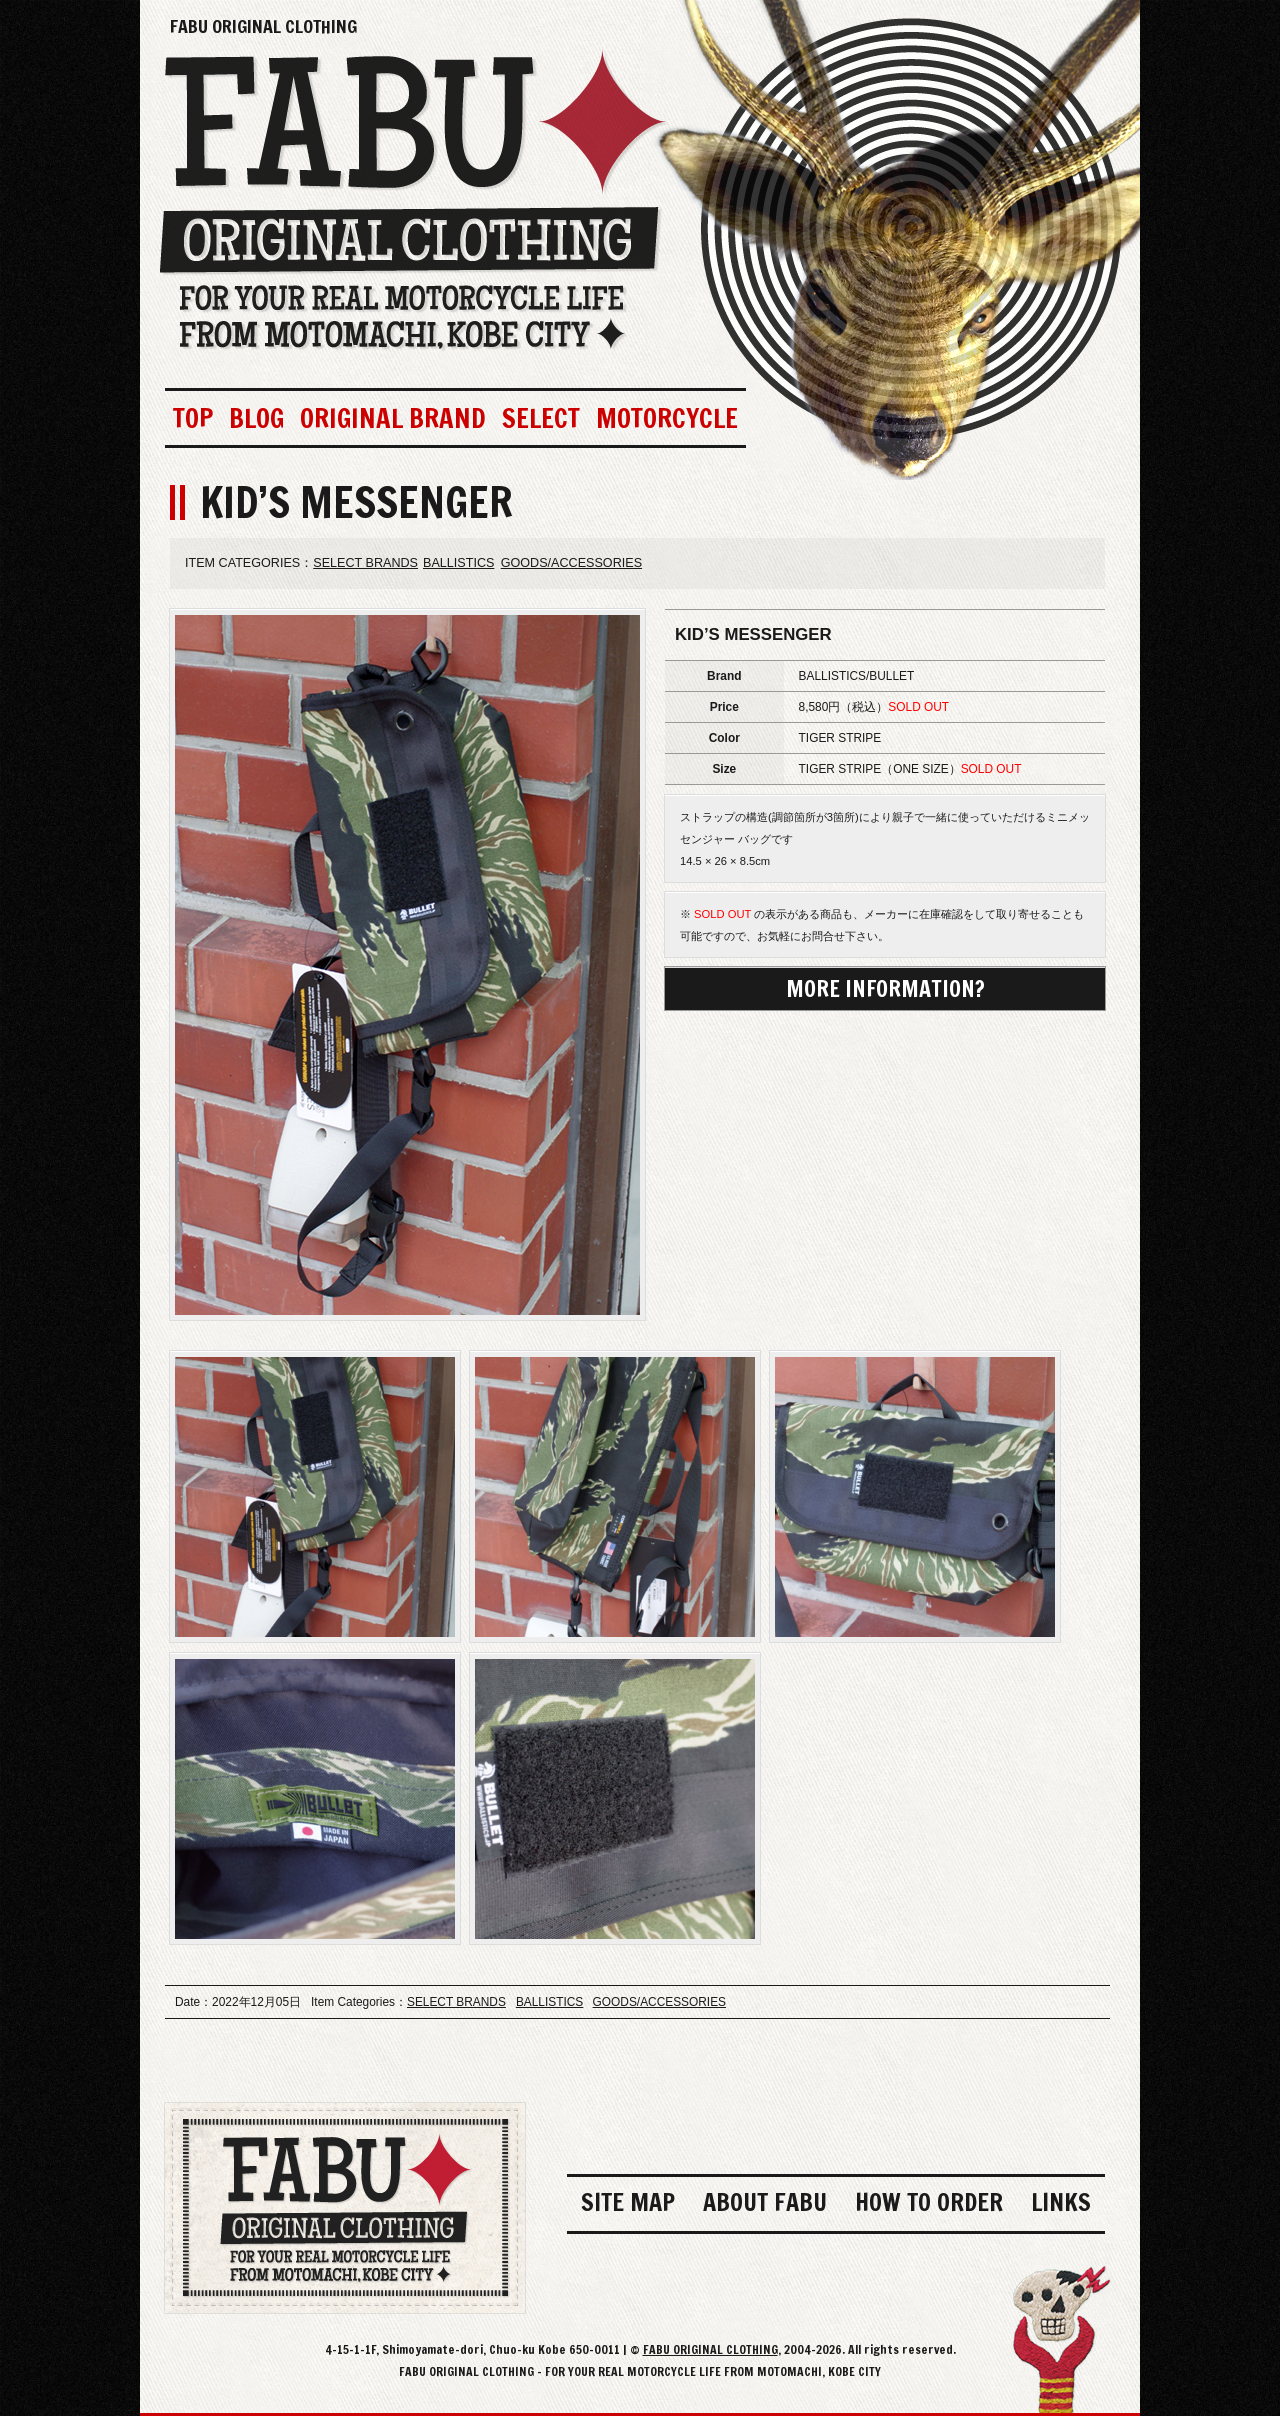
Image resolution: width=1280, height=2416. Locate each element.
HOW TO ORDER (929, 2202)
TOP (193, 418)
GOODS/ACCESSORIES (571, 563)
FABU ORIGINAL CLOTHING (263, 26)
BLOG (256, 418)
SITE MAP (628, 2202)
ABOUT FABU (765, 2202)
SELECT (541, 418)
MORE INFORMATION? (885, 988)
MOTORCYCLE (667, 418)
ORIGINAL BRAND (393, 418)
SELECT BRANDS (365, 563)
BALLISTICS (458, 563)
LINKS (1061, 2202)
